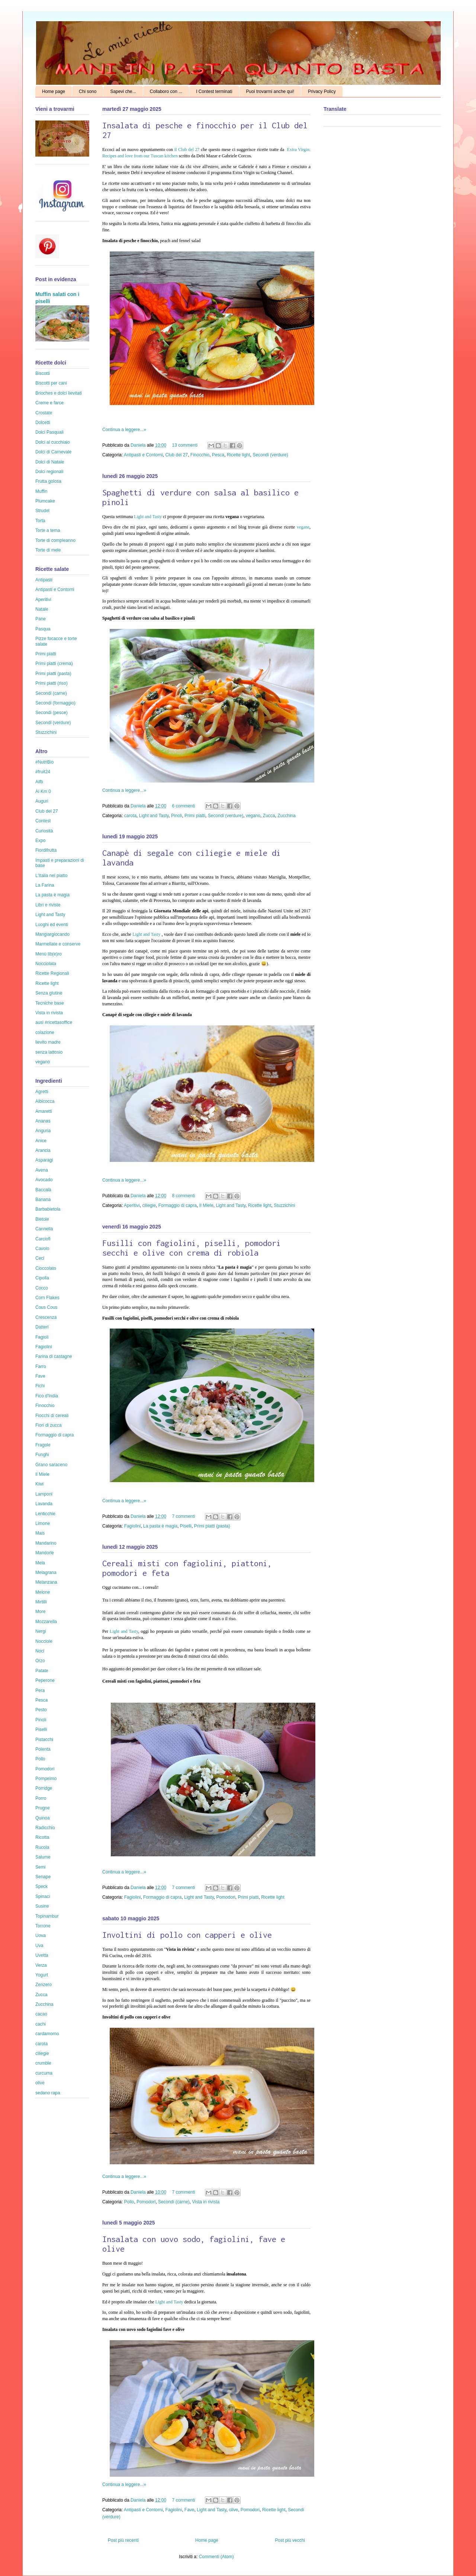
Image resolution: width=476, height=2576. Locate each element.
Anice (40, 1140)
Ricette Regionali (52, 973)
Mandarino (46, 1543)
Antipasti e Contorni (143, 454)
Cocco (41, 1288)
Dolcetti (42, 422)
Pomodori (225, 1897)
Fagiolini (132, 1526)
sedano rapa (47, 2092)
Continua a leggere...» (124, 429)
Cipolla (42, 1278)
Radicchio (45, 1827)
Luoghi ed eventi (51, 924)
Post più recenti (123, 2540)
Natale (41, 609)
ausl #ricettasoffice (53, 1022)
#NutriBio (44, 762)
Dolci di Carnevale (53, 452)
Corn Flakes (47, 1297)
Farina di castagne (53, 1356)
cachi (40, 2024)
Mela (40, 1562)
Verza (41, 1965)
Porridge (43, 1788)
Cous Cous (46, 1307)
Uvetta (41, 1955)
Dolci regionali (49, 471)
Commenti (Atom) (216, 2556)
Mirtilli (41, 1602)
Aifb (39, 781)
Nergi (40, 1631)
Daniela (139, 445)
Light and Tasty (148, 516)
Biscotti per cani (51, 383)
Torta (40, 520)
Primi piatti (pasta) (212, 1526)
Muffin (41, 491)
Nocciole (43, 1641)
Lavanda (43, 1503)
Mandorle (44, 1552)
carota (130, 815)
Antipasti (43, 579)
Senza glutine (48, 993)
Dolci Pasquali (49, 432)
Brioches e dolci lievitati (58, 393)
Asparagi (44, 1160)
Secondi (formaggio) (55, 703)
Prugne (42, 1808)
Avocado (43, 1179)
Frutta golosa (48, 481)
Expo (40, 840)
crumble (43, 2063)
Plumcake (45, 501)
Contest (43, 820)
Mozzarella (46, 1621)
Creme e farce (49, 402)
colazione (44, 1032)
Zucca (269, 815)
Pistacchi (44, 1739)
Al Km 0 (43, 791)
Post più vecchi (290, 2540)
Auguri (41, 801)
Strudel (42, 510)
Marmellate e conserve (57, 944)
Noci (39, 1651)
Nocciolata (45, 963)
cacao (41, 2014)
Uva (39, 1945)
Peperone (45, 1680)
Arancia (43, 1150)
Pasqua (43, 629)
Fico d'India (46, 1395)
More (40, 1611)
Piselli (186, 1526)
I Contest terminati (214, 91)
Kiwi (39, 1484)
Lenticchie (45, 1513)
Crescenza (46, 1317)
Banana (43, 1199)
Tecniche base (49, 1003)
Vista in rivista (205, 2201)
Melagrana (46, 1572)
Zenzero (43, 1984)
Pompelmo (46, 1778)
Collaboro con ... (166, 91)
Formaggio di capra (177, 1205)
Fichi (40, 1385)
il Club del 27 (187, 149)
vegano (253, 815)
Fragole (43, 1445)
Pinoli (176, 815)
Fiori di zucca (48, 1425)
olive (233, 2509)
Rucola (42, 1847)
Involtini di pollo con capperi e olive (187, 1935)
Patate (41, 1670)
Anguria (43, 1130)
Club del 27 (176, 454)
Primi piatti (194, 815)
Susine (42, 1906)
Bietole (42, 1219)
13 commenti (184, 445)
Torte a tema (47, 530)
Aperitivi (132, 1205)
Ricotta (42, 1837)
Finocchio (199, 454)
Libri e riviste (47, 905)
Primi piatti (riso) (51, 683)
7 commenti (183, 1516)
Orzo (40, 1660)
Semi (40, 1867)
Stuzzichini (284, 1205)
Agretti (41, 1091)
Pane (40, 618)
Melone (42, 1592)
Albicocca (44, 1101)
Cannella (44, 1228)
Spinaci (42, 1896)
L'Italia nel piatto (51, 875)
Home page (53, 91)
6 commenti (183, 806)
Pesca (218, 454)
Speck (41, 1886)
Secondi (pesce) (51, 712)
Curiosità (44, 830)
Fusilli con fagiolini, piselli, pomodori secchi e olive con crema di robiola (191, 1248)
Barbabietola (47, 1209)
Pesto (41, 1709)
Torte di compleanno (55, 540)
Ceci (39, 1258)
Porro (40, 1798)
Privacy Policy (322, 91)
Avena (41, 1170)
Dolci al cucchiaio (52, 442)
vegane (303, 527)
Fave (189, 2509)
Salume (43, 1857)
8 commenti (183, 1195)
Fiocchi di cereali (51, 1415)
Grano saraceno (51, 1464)
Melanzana (46, 1582)
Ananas (43, 1121)
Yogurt (41, 1975)
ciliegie (149, 1205)
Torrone (43, 1925)
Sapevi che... (123, 91)
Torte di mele (48, 550)
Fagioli (41, 1337)
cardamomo (47, 2033)
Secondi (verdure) (270, 454)
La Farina (44, 885)
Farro (40, 1366)
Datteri (41, 1327)
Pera (40, 1690)
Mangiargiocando (52, 934)
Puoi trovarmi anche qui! (270, 91)
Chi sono (87, 91)
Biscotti (42, 373)
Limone (42, 1523)
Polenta (43, 1749)
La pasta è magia (160, 1526)
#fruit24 (42, 771)
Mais (40, 1533)
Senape (43, 1876)
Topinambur (47, 1916)
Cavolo (42, 1248)
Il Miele (206, 1205)
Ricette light (238, 454)
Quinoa (42, 1818)
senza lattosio (48, 1052)
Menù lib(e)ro (48, 954)
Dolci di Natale (49, 462)
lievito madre (48, 1042)
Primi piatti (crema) (54, 663)
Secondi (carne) (174, 2201)
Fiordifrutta (46, 850)
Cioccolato (45, 1268)
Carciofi (43, 1239)
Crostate (43, 412)
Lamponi (43, 1494)
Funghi (42, 1454)
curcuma (43, 2073)
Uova (40, 1935)
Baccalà (43, 1189)
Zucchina (286, 815)
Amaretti (43, 1111)
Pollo (129, 2201)
